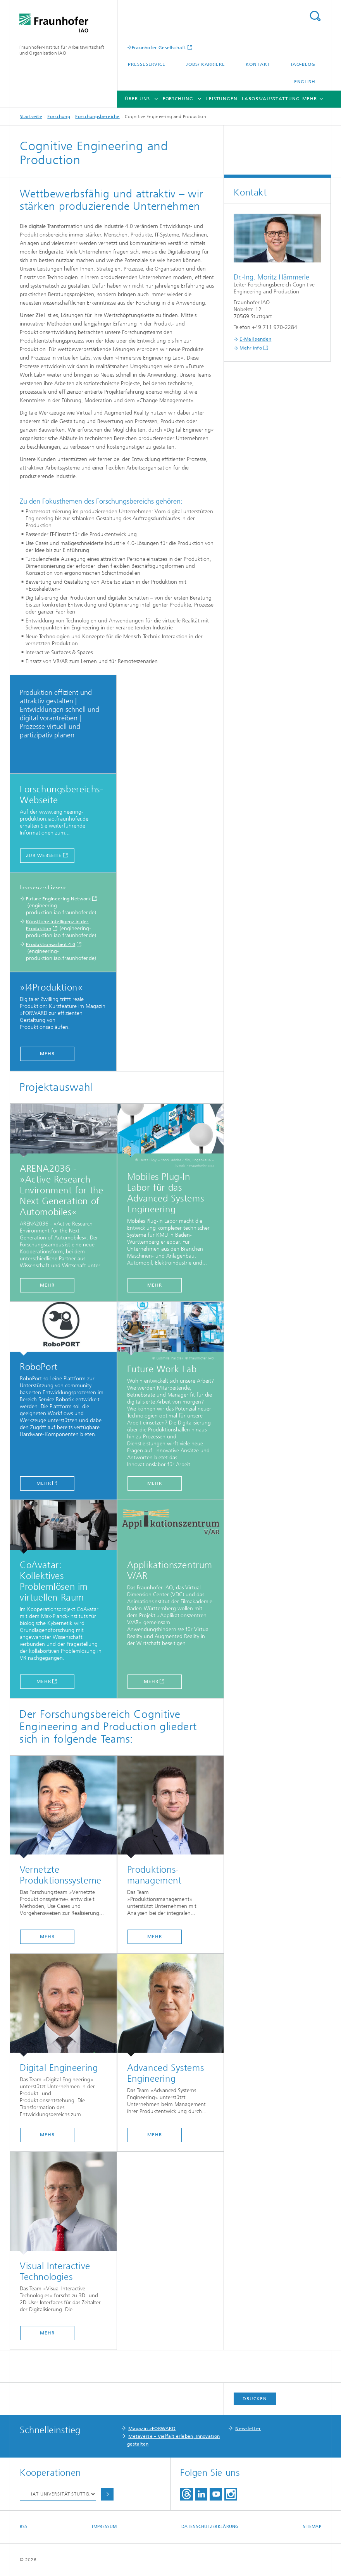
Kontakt (258, 64)
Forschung (178, 98)
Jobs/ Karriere (205, 64)
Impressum (104, 2526)
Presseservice (146, 64)
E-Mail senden (255, 339)
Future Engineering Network (58, 899)
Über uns (137, 98)
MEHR (47, 1053)
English (304, 81)
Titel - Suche (315, 16)
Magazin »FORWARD (152, 2428)
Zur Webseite (44, 855)
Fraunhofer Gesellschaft (159, 47)
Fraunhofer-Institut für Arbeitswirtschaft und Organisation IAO (61, 50)
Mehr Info (250, 348)
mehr (47, 1936)
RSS (24, 2526)
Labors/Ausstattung (271, 98)
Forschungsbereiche (97, 116)
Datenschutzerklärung (210, 2526)
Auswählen (107, 2494)
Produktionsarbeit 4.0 (50, 944)
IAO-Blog (303, 64)
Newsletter (248, 2428)
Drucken (255, 2398)
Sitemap (312, 2526)
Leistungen (222, 98)
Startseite (31, 116)
